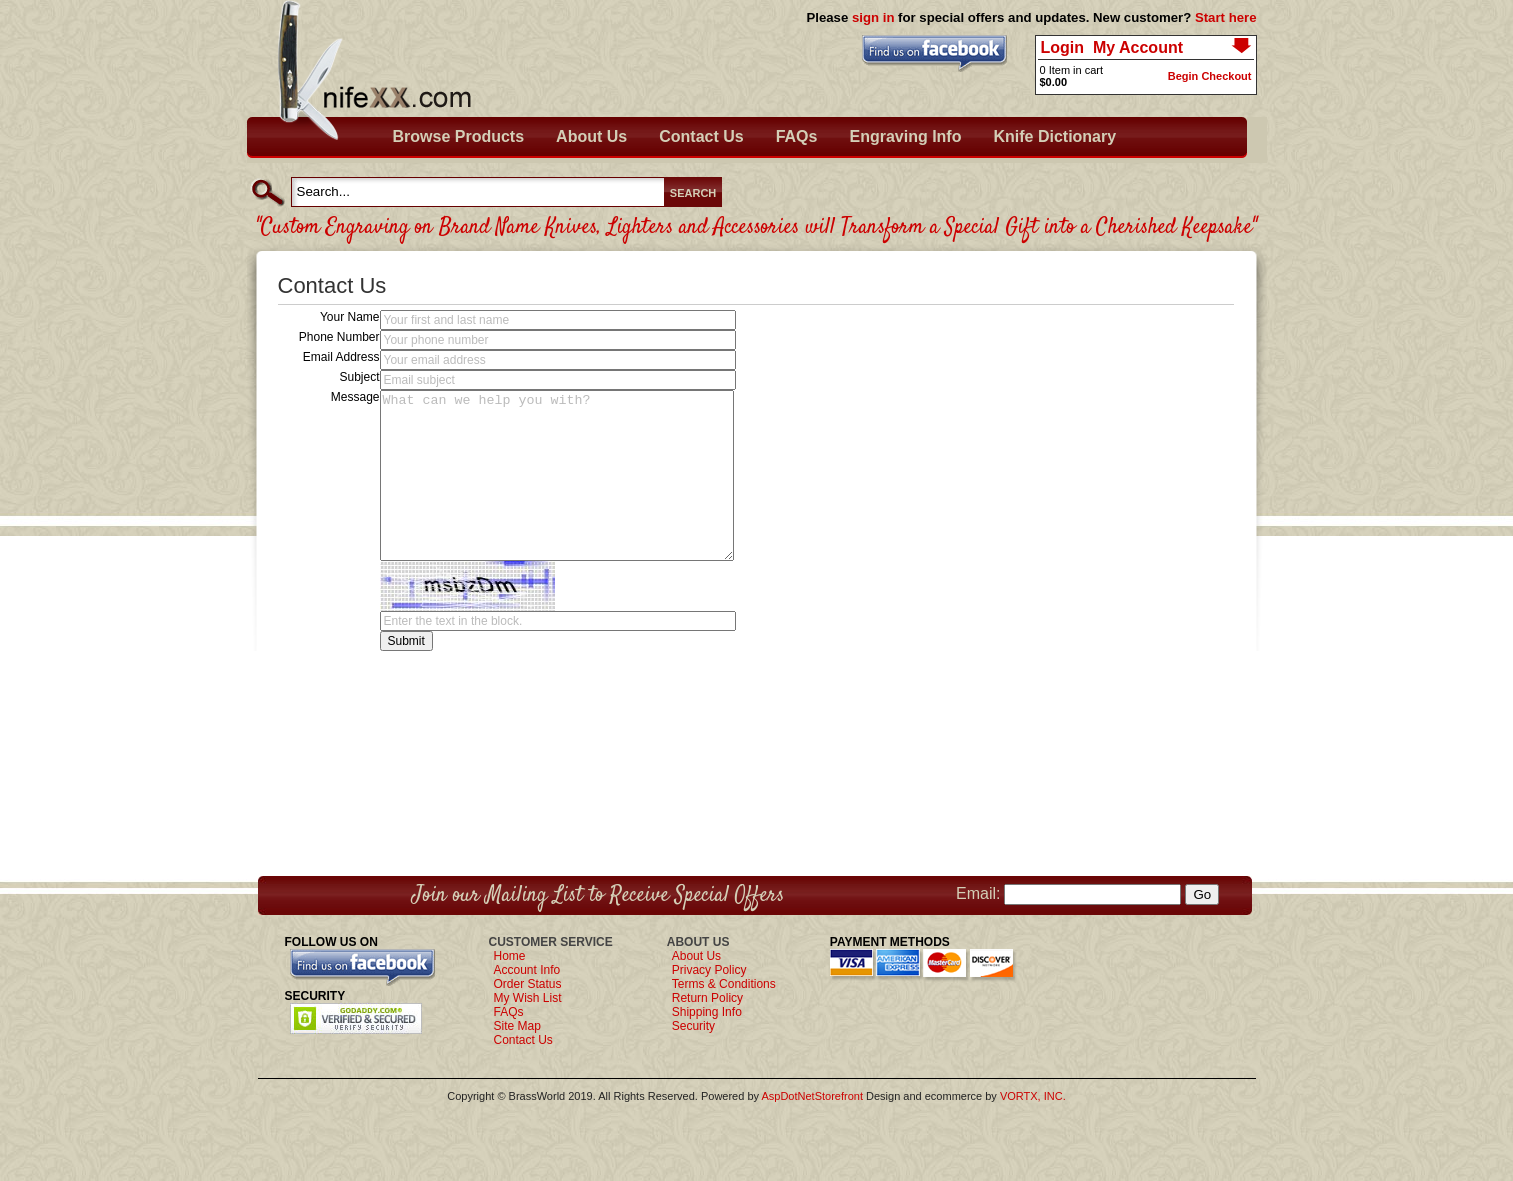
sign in (873, 17)
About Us (591, 136)
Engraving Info (905, 136)
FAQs (797, 136)
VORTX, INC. (1033, 1096)
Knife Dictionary (1054, 136)
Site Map (517, 1026)
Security (693, 1026)
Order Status (528, 984)
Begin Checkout (1210, 76)
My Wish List (528, 998)
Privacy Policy (709, 970)
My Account (1138, 47)
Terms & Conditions (724, 984)
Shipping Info (707, 1012)
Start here (1226, 17)
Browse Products (459, 136)
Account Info (527, 970)
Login (1063, 47)
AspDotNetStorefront (812, 1096)
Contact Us (701, 136)
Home (510, 956)
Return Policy (707, 998)
